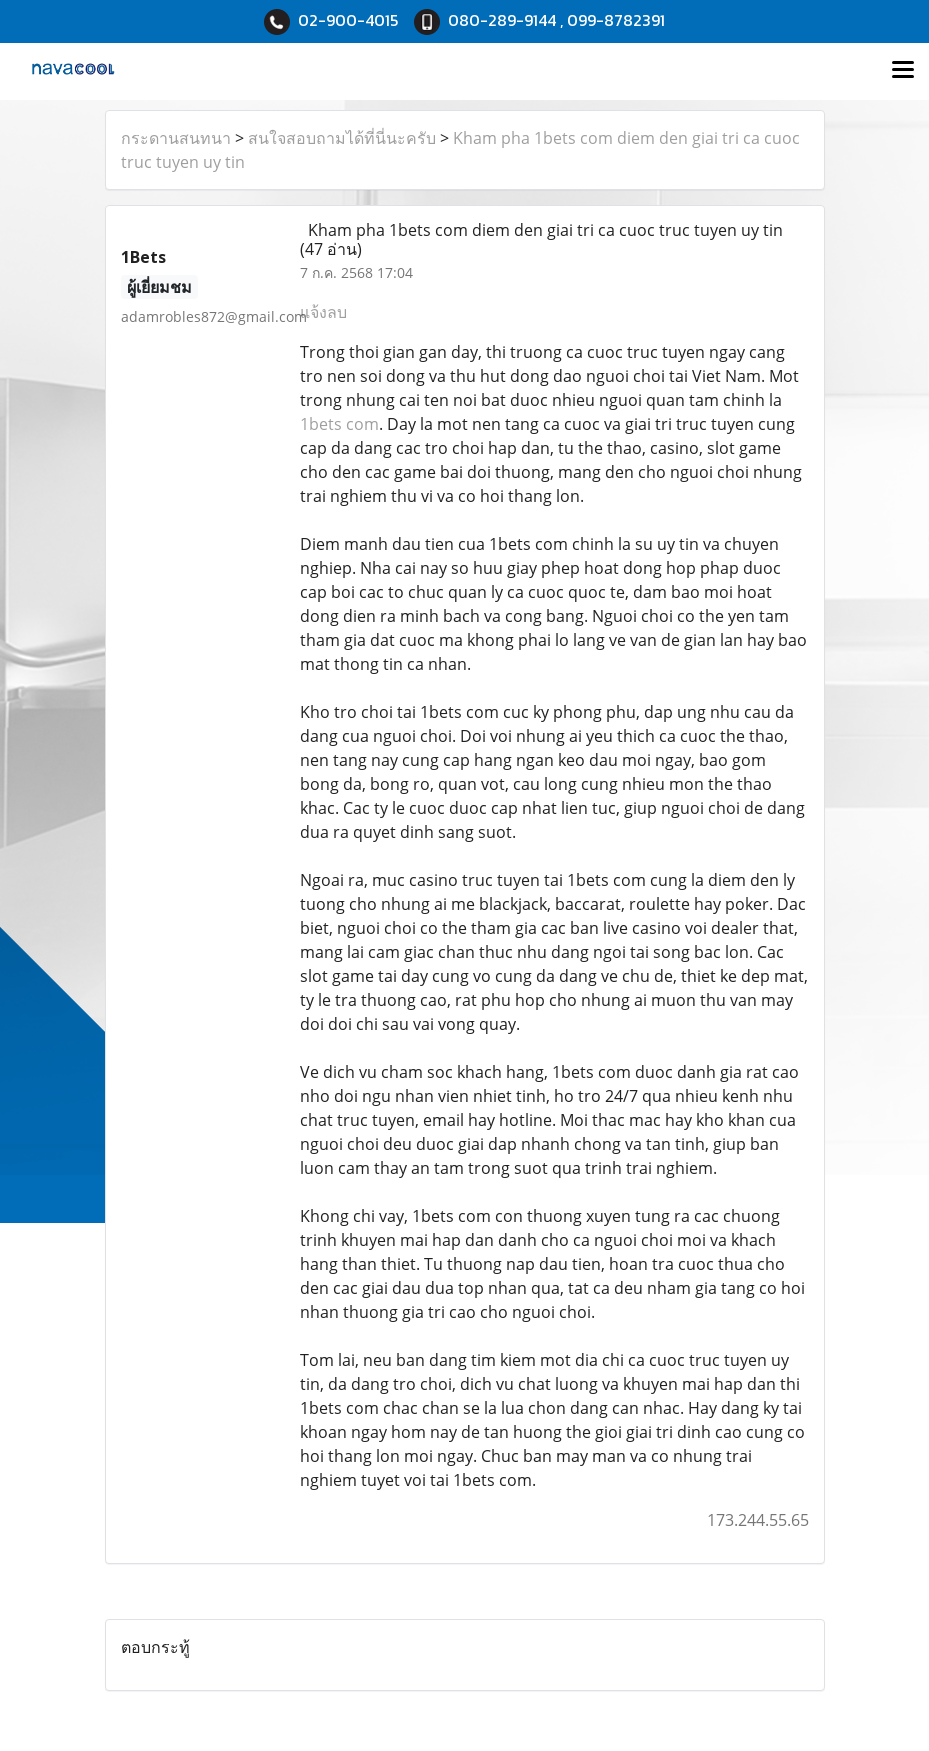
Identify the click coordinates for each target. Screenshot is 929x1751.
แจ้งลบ (323, 312)
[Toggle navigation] (903, 71)
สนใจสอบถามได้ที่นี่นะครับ (342, 138)
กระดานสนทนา (176, 138)
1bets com (339, 424)
